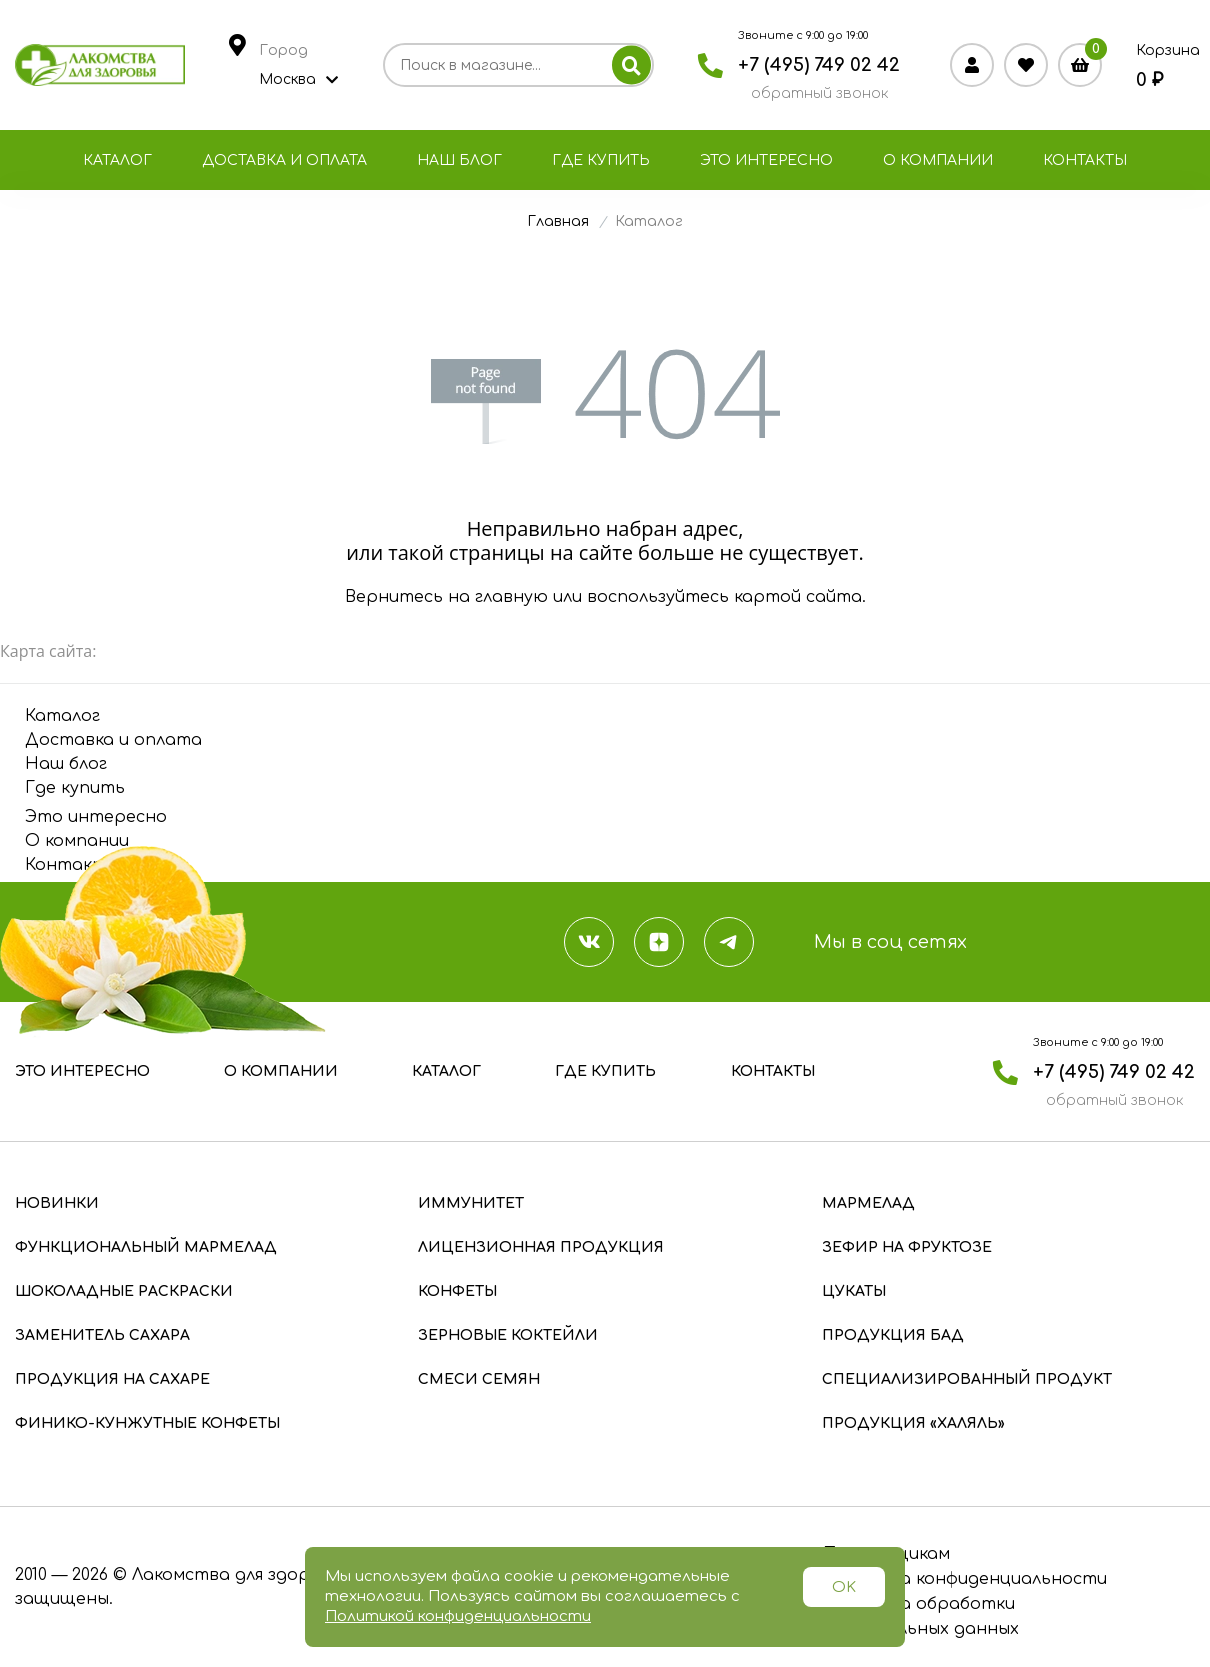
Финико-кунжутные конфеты (147, 1423)
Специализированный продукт (967, 1379)
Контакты (1085, 160)
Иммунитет (471, 1203)
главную (511, 597)
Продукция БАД (893, 1335)
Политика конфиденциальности (965, 1579)
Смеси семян (479, 1379)
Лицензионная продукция (541, 1247)
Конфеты (457, 1291)
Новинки (57, 1203)
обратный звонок (819, 93)
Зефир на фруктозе (907, 1247)
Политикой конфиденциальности (458, 1616)
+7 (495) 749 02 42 (819, 65)
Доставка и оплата (284, 160)
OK (844, 1587)
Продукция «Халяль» (913, 1423)
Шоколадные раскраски (124, 1291)
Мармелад (868, 1203)
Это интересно (766, 160)
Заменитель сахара (102, 1335)
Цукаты (854, 1291)
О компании (938, 160)
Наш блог (459, 160)
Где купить (601, 160)
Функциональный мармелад (146, 1247)
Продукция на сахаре (112, 1379)
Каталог (117, 160)
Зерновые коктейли (508, 1335)
